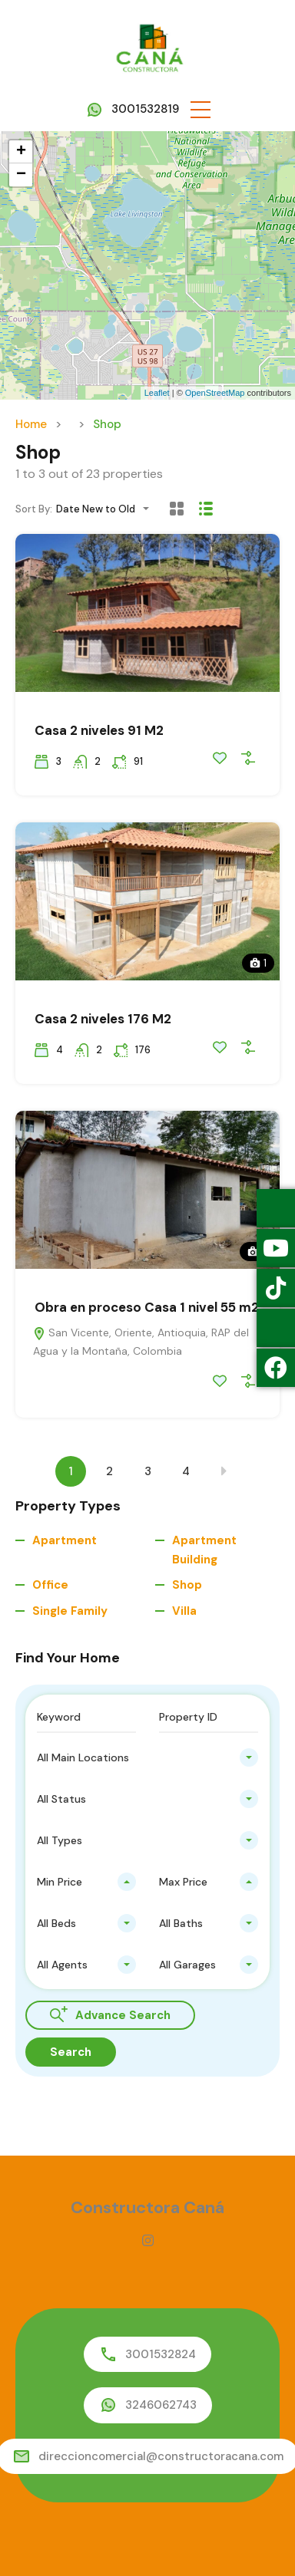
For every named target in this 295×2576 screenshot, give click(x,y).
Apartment (64, 1540)
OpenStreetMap (215, 392)
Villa (184, 1611)
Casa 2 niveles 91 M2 (99, 730)
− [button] (21, 174)
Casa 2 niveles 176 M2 (103, 1018)
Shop (187, 1585)
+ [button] (21, 151)
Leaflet (157, 392)
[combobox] (107, 509)
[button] (200, 109)
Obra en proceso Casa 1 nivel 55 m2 (147, 1307)
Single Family (70, 1611)
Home (31, 424)
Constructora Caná (147, 2207)
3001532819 (145, 109)
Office (50, 1585)
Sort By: (33, 509)
